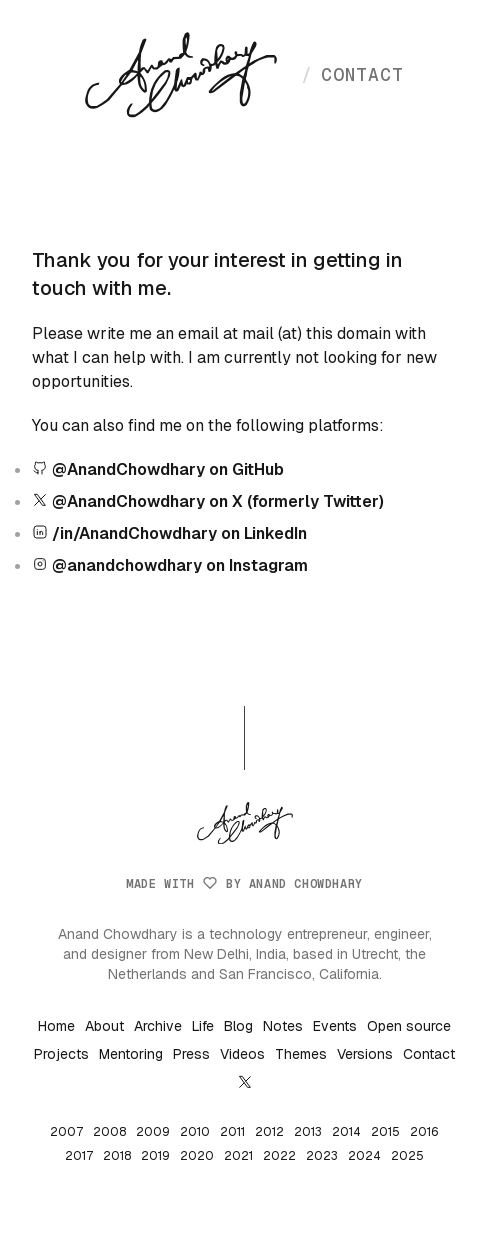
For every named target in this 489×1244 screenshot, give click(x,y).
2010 (195, 1132)
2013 (308, 1132)
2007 (66, 1132)
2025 (407, 1156)
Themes (301, 1054)
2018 (117, 1156)
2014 (346, 1132)
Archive (158, 1026)
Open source (409, 1026)
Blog (238, 1026)
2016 (424, 1132)
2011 (232, 1132)
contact (352, 74)
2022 (279, 1156)
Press (191, 1054)
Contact (429, 1054)
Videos (242, 1054)
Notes (283, 1026)
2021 (238, 1156)
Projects (61, 1054)
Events (335, 1026)
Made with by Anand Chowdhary (244, 884)
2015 (385, 1132)
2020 (197, 1156)
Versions (365, 1054)
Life (203, 1026)
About (104, 1026)
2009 (153, 1132)
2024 (364, 1156)
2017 (79, 1156)
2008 (109, 1132)
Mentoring (131, 1054)
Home (56, 1026)
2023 (322, 1156)
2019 (155, 1156)
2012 (269, 1132)
